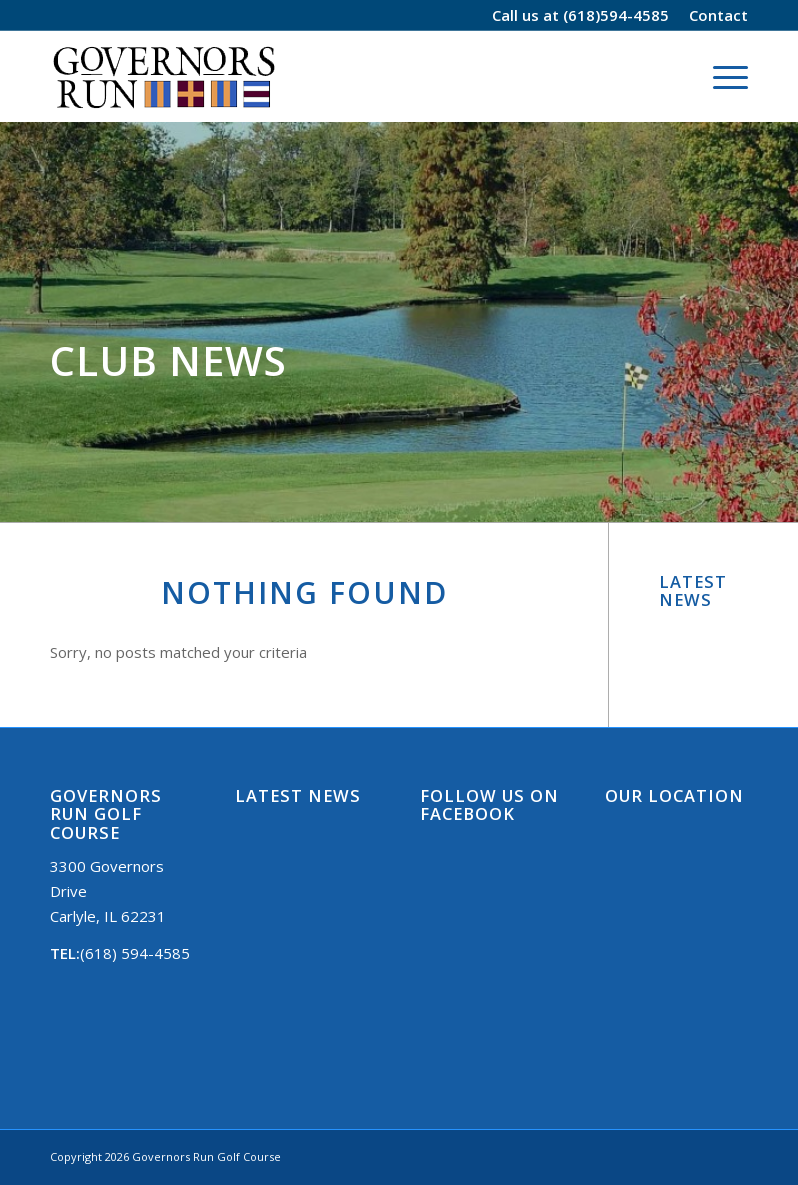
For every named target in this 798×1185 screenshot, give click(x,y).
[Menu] (720, 76)
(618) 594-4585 (135, 953)
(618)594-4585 (616, 15)
